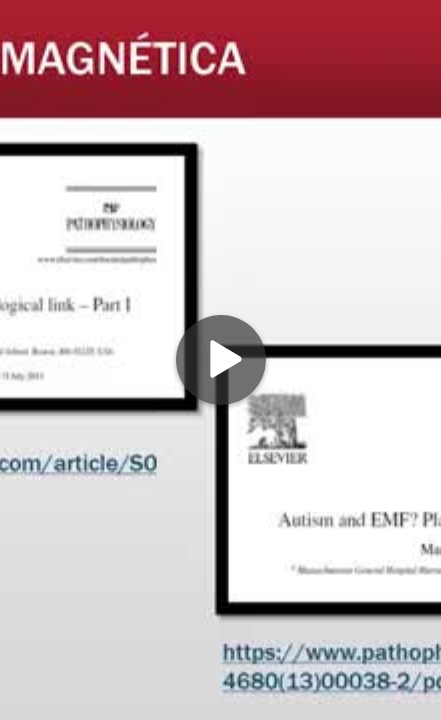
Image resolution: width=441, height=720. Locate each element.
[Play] (221, 360)
